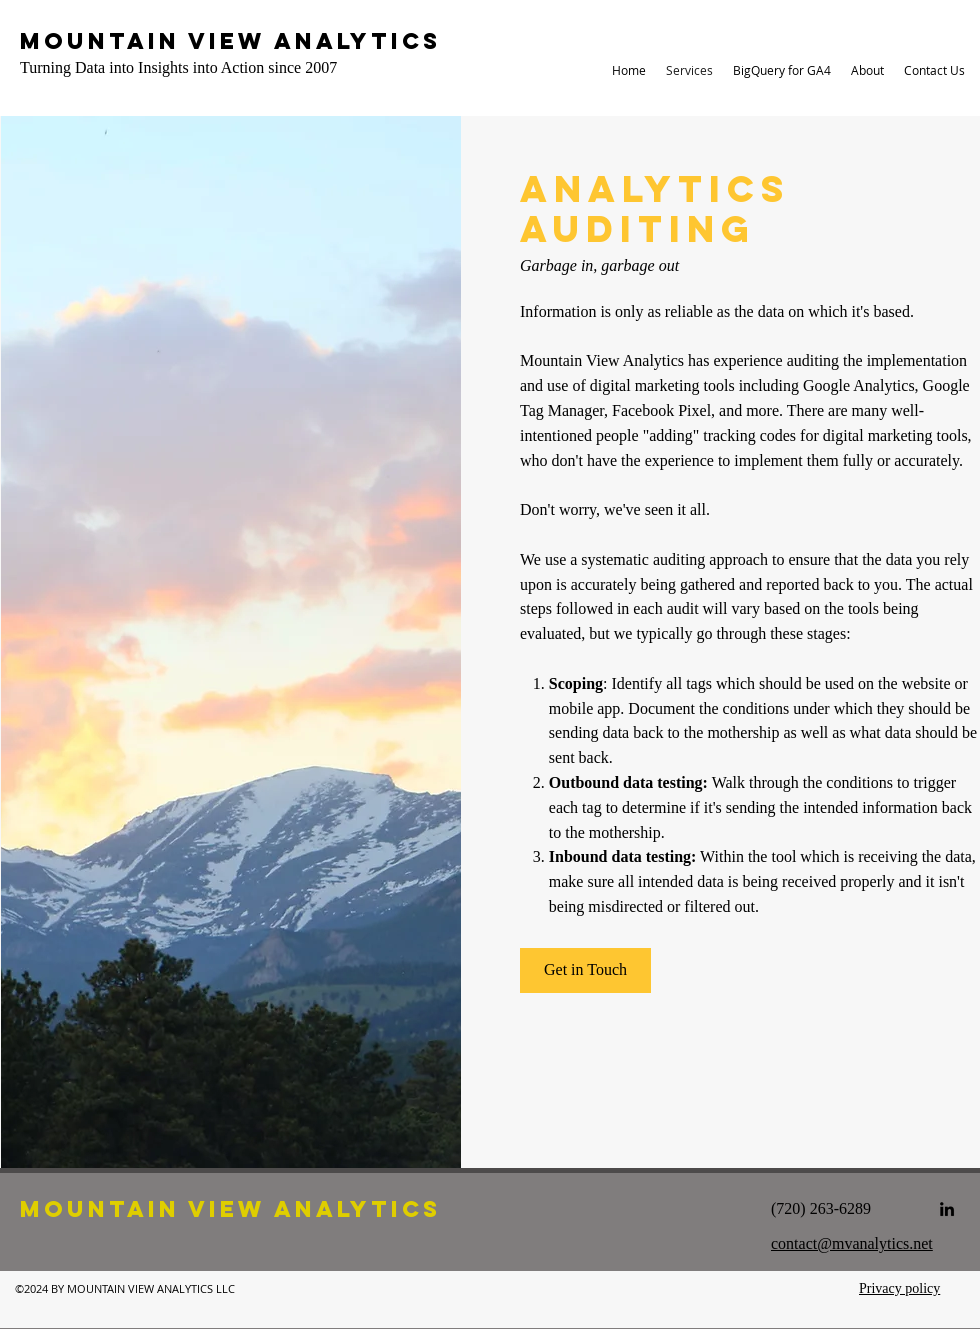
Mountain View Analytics (230, 41)
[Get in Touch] (585, 970)
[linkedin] (947, 1209)
